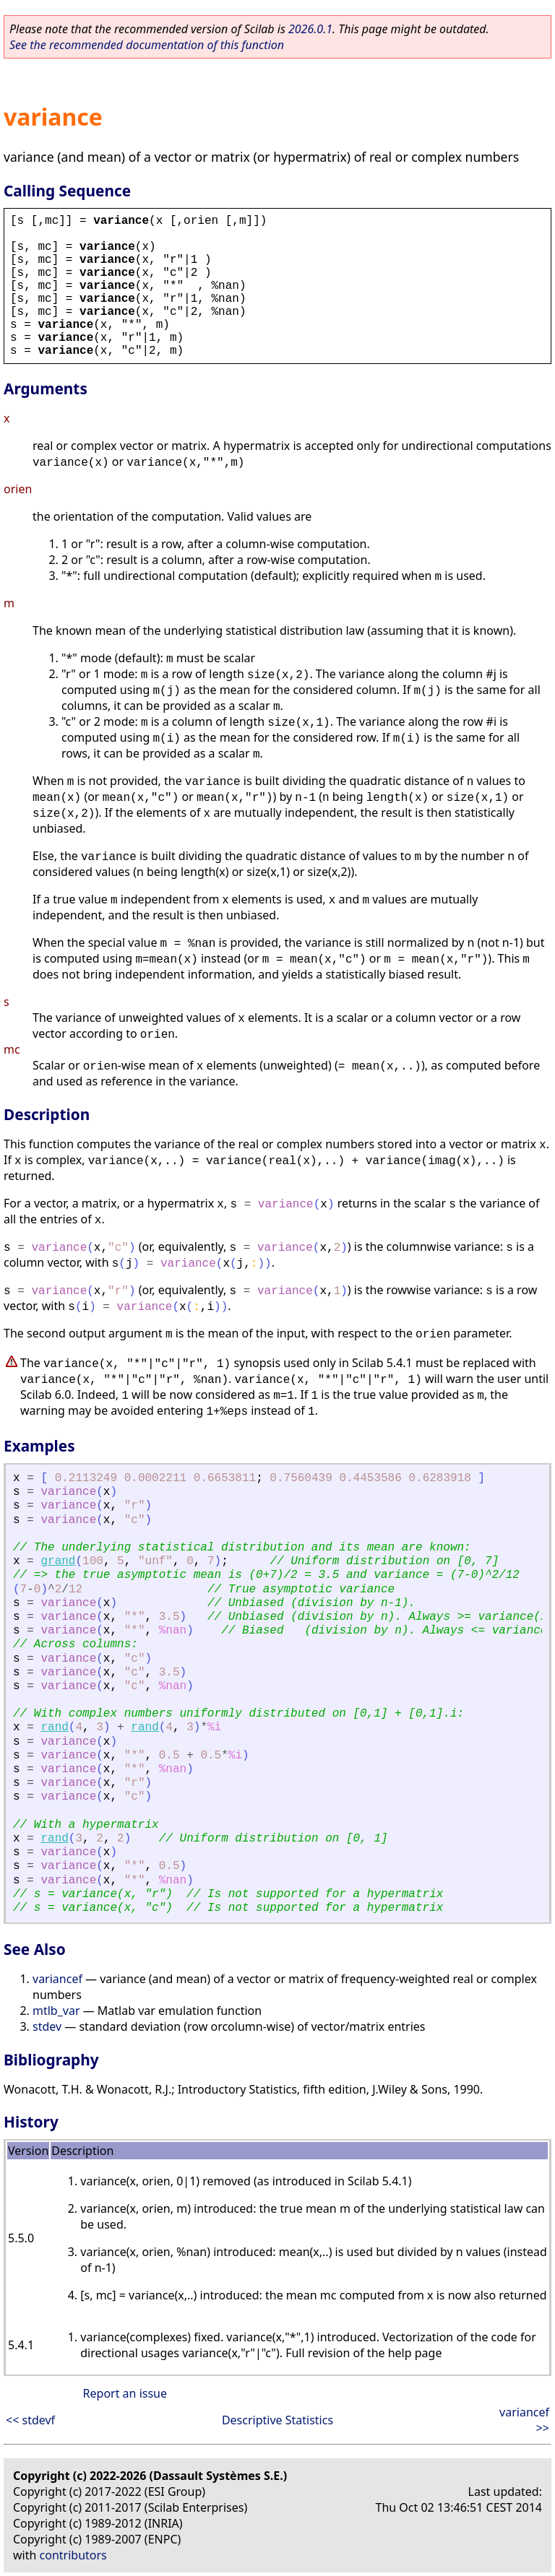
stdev (47, 2026)
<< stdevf (30, 2420)
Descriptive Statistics (277, 2420)
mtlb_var (56, 2010)
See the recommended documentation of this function (146, 45)
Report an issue (125, 2393)
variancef (57, 1979)
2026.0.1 (310, 29)
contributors (73, 2555)
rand (54, 1727)
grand (57, 1561)
